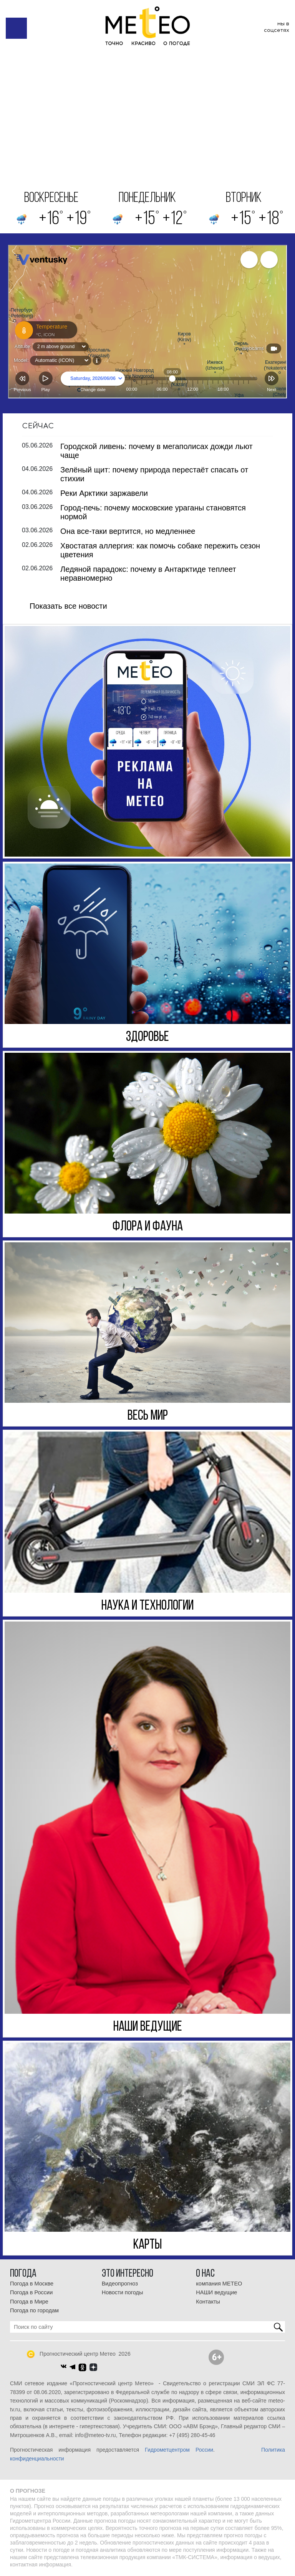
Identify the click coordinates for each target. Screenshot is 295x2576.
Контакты (208, 2302)
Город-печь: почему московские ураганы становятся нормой (153, 512)
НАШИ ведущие (216, 2292)
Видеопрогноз (120, 2283)
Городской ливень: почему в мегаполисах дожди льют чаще (156, 450)
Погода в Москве (31, 2283)
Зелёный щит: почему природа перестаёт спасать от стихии (154, 474)
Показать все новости (68, 606)
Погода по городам (34, 2310)
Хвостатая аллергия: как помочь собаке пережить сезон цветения (160, 550)
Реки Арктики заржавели (104, 493)
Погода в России (31, 2292)
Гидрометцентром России (179, 2450)
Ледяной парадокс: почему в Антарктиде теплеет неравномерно (148, 573)
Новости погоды (122, 2292)
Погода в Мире (29, 2302)
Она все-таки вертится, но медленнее (127, 531)
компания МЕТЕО (219, 2283)
